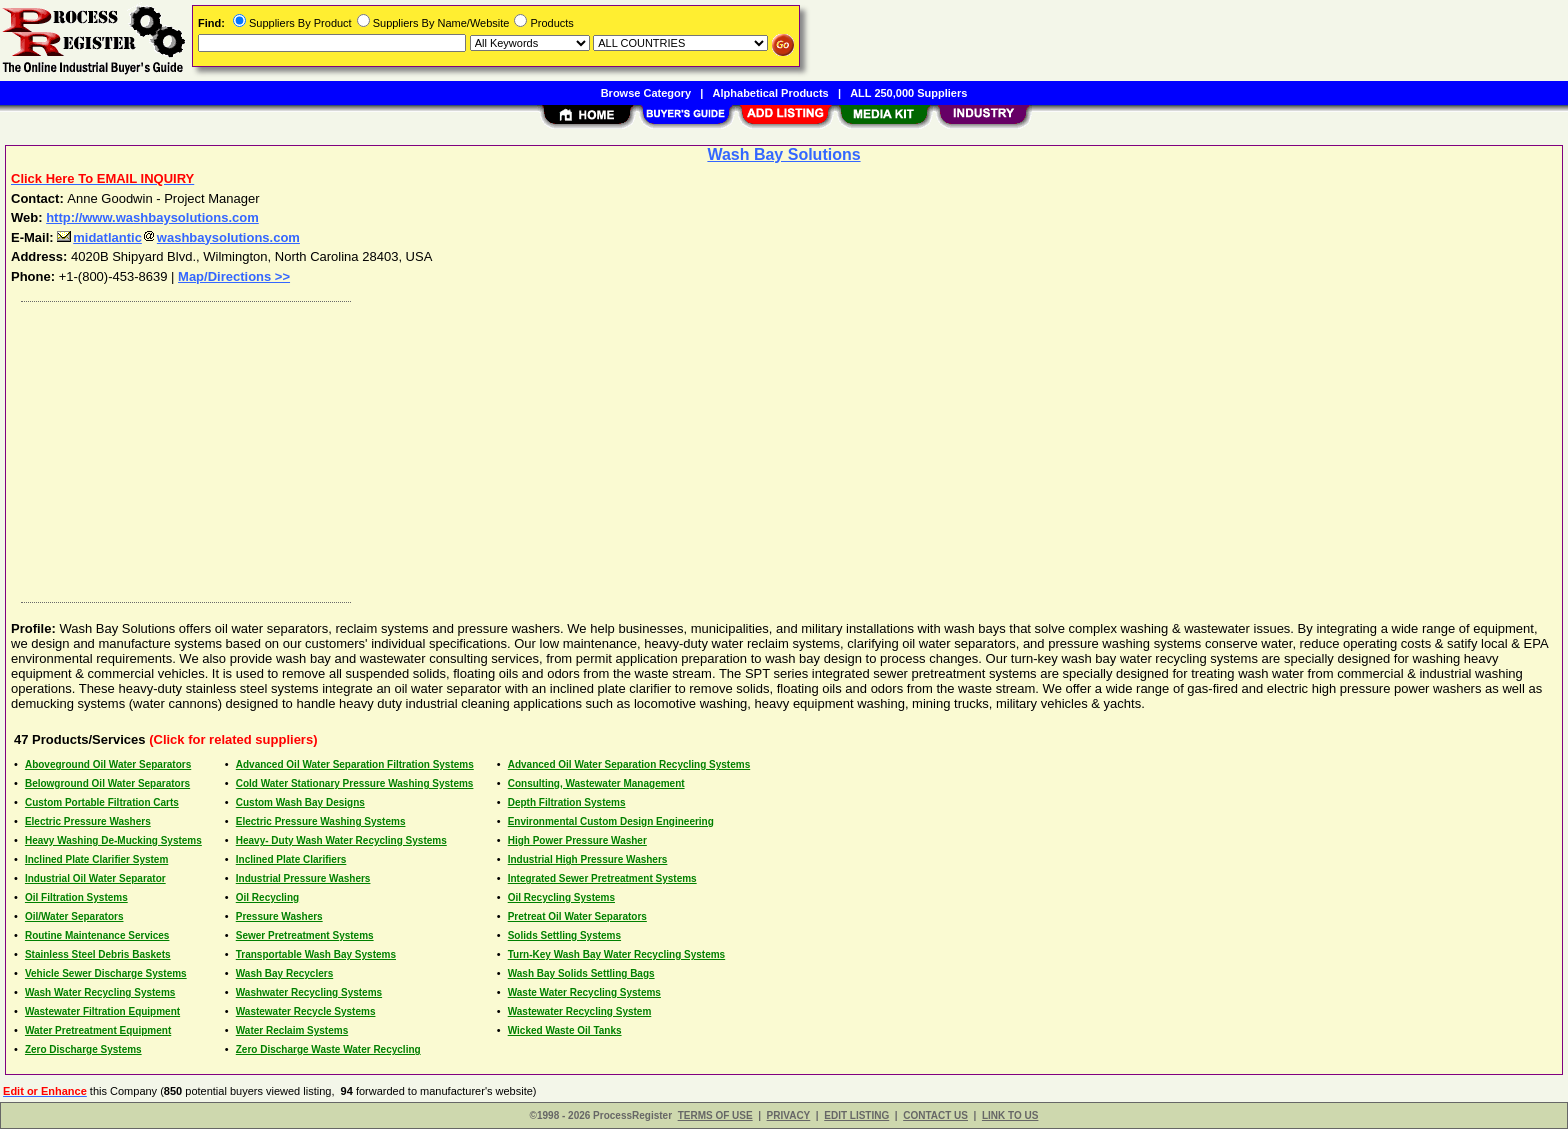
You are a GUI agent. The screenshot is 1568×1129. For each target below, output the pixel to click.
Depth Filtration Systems (567, 802)
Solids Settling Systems (564, 935)
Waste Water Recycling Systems (584, 992)
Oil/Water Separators (74, 916)
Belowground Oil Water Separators (107, 783)
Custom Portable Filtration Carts (102, 802)
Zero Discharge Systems (83, 1049)
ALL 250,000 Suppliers (908, 93)
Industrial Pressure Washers (303, 878)
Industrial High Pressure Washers (588, 859)
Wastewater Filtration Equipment (102, 1011)
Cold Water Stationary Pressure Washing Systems (355, 783)
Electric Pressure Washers (88, 821)
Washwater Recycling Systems (309, 992)
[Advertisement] (613, 447)
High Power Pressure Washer (577, 840)
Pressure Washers (279, 916)
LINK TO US (1010, 1115)
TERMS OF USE (715, 1115)
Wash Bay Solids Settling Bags (581, 973)
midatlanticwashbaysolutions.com (178, 237)
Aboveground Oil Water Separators (108, 764)
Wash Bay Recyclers (284, 973)
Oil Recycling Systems (561, 897)
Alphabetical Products (771, 93)
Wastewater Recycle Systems (306, 1011)
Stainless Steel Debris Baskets (98, 954)
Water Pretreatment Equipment (98, 1030)
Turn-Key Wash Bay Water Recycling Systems (616, 954)
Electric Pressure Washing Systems (321, 821)
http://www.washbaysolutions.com (152, 217)
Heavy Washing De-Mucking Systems (113, 840)
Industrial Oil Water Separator (95, 878)
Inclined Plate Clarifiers (291, 859)
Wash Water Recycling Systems (100, 992)
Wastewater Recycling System (580, 1011)
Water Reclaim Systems (292, 1030)
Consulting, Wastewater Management (596, 783)
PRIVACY (789, 1115)
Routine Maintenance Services (97, 935)
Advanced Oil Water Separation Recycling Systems (629, 764)
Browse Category (646, 93)
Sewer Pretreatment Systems (305, 935)
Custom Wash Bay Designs (300, 802)
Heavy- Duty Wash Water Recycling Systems (341, 840)
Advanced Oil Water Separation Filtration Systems (355, 764)
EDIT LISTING (856, 1115)
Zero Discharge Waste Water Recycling (328, 1049)
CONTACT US (935, 1115)
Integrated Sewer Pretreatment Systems (602, 878)
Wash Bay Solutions (783, 154)
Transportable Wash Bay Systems (316, 954)
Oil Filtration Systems (76, 897)
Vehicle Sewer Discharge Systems (106, 973)
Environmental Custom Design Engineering (611, 821)
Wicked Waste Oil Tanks (565, 1030)
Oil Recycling (267, 897)
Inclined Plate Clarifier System (96, 859)
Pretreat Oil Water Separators (577, 916)
